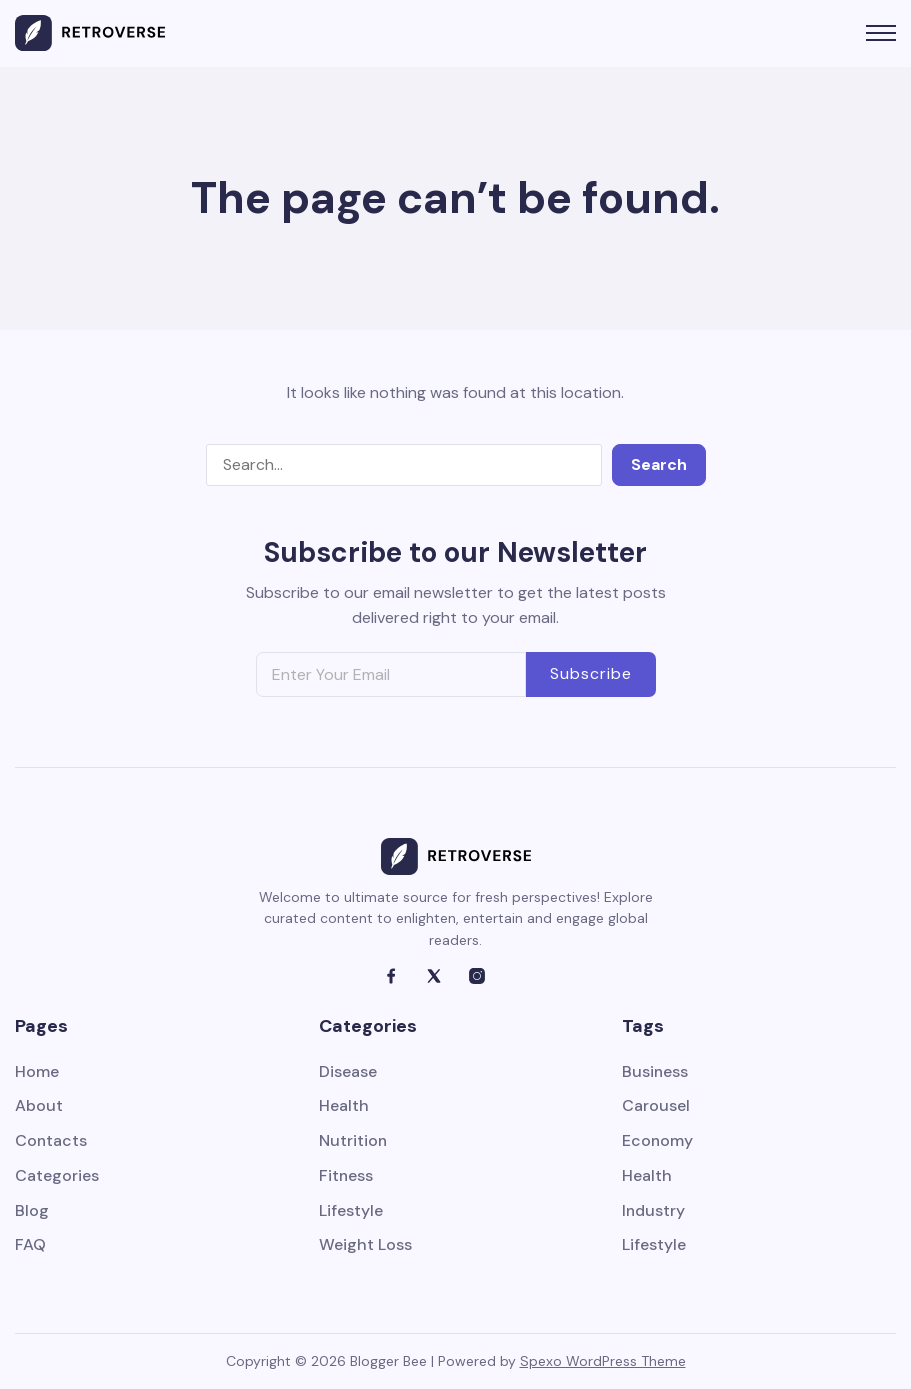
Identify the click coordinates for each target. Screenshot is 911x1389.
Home (37, 1072)
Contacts (51, 1141)
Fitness (346, 1176)
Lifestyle (351, 1211)
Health (344, 1106)
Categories (57, 1176)
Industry (654, 1211)
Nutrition (353, 1141)
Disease (348, 1072)
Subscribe (591, 673)
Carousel (656, 1106)
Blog (32, 1211)
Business (655, 1072)
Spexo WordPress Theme (603, 1361)
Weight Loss (365, 1246)
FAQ (30, 1246)
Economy (658, 1141)
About (39, 1106)
